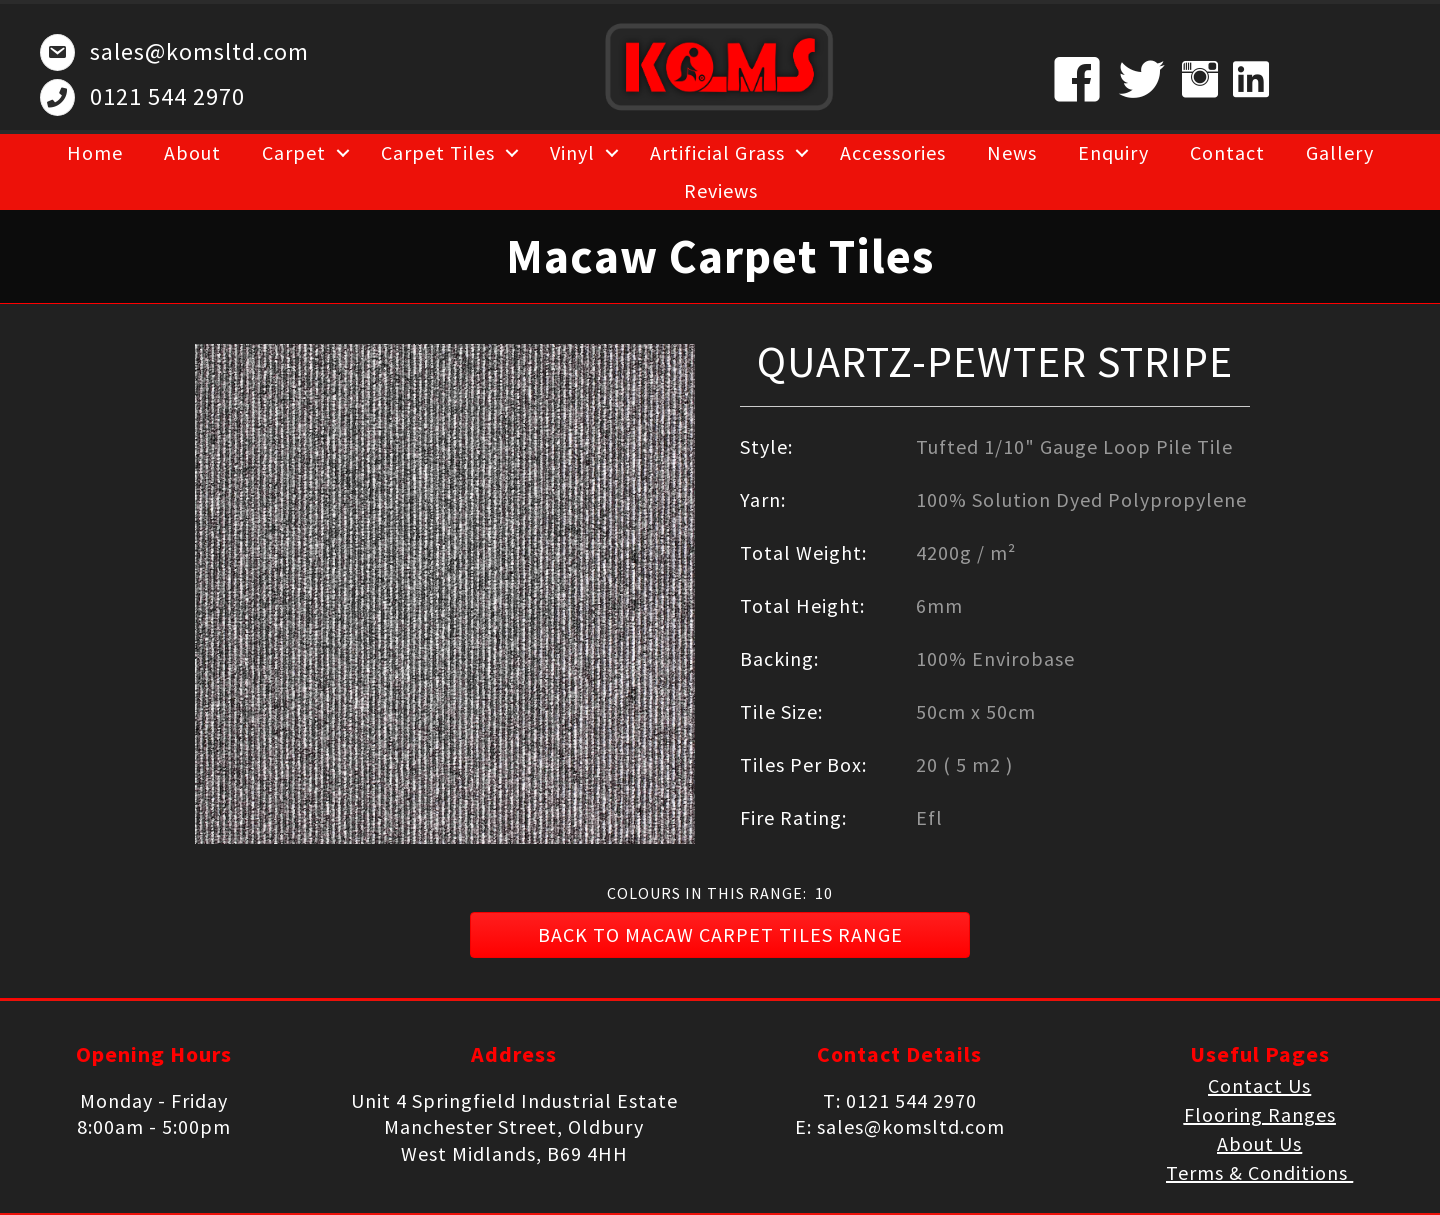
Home (95, 152)
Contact (1227, 152)
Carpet (294, 152)
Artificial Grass (717, 152)
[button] (720, 935)
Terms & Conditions (1259, 1172)
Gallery (1340, 152)
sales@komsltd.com (199, 51)
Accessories (893, 152)
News (1012, 152)
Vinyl (572, 152)
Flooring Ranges (1260, 1114)
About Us (1259, 1143)
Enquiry (1113, 152)
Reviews (721, 190)
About (192, 152)
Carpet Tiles (438, 152)
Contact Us (1259, 1085)
